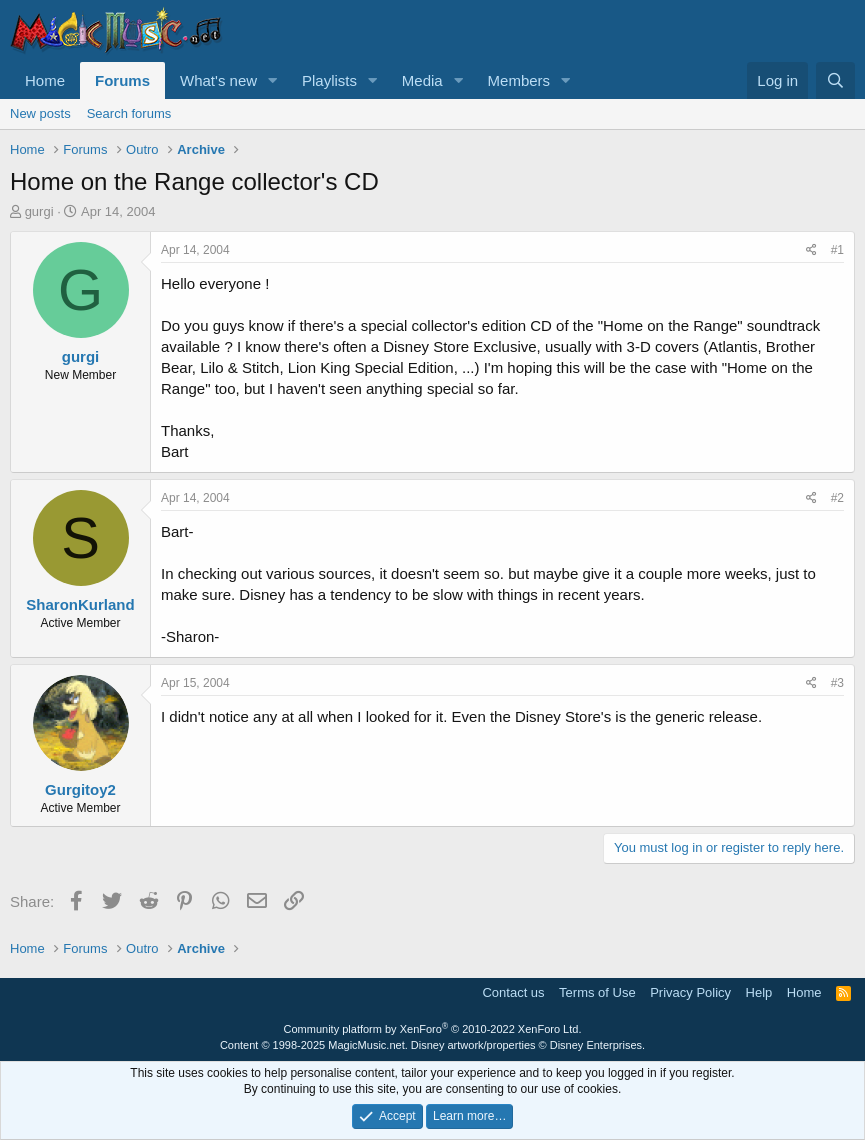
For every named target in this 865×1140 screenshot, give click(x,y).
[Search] (835, 80)
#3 (837, 683)
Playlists (329, 80)
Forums (122, 80)
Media (422, 80)
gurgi (39, 211)
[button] (273, 80)
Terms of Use (597, 992)
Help (759, 992)
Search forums (129, 113)
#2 (837, 498)
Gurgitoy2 (80, 789)
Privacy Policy (690, 992)
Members (519, 80)
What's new (218, 80)
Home (45, 80)
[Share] (811, 250)
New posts (40, 113)
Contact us (513, 992)
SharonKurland (80, 604)
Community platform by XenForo (433, 1029)
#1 (837, 250)
